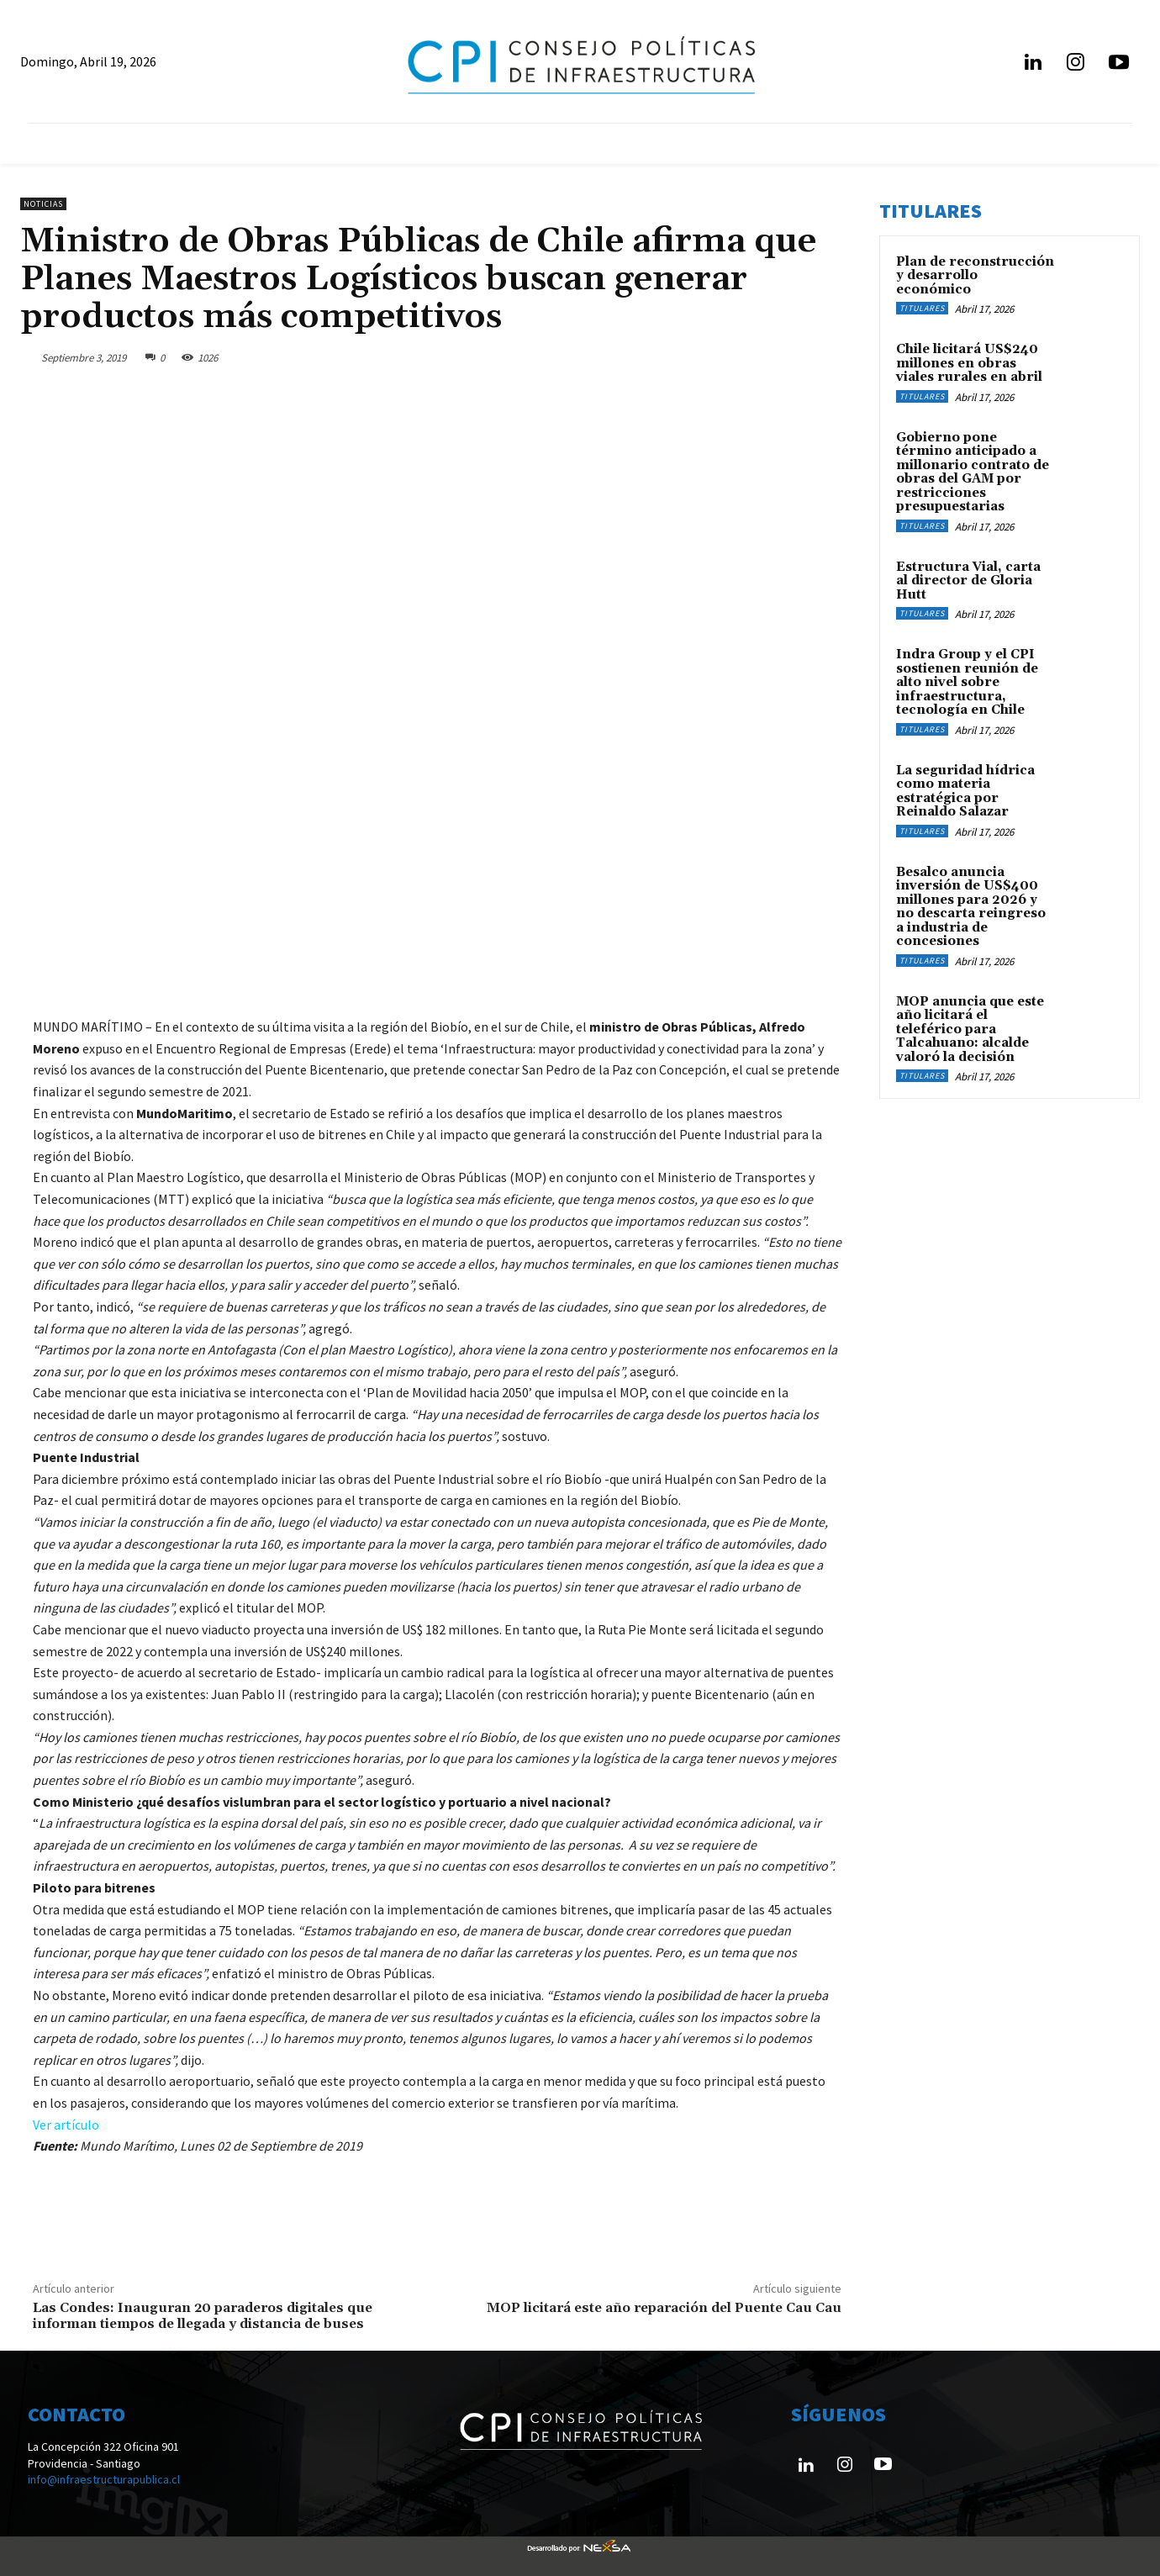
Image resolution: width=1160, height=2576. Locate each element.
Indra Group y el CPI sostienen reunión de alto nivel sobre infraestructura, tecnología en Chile (967, 682)
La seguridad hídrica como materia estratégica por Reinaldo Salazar (965, 792)
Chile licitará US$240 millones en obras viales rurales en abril (969, 363)
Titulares (922, 308)
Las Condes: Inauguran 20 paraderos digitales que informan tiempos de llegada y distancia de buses (202, 2315)
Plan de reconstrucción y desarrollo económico (975, 276)
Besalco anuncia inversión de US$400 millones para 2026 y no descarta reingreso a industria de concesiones (971, 907)
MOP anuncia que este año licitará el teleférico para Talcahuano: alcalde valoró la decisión (970, 1029)
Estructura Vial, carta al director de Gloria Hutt (968, 581)
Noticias (43, 204)
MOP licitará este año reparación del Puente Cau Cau (664, 2307)
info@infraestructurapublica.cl (104, 2479)
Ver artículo (66, 2124)
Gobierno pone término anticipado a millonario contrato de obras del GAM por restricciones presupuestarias (972, 472)
